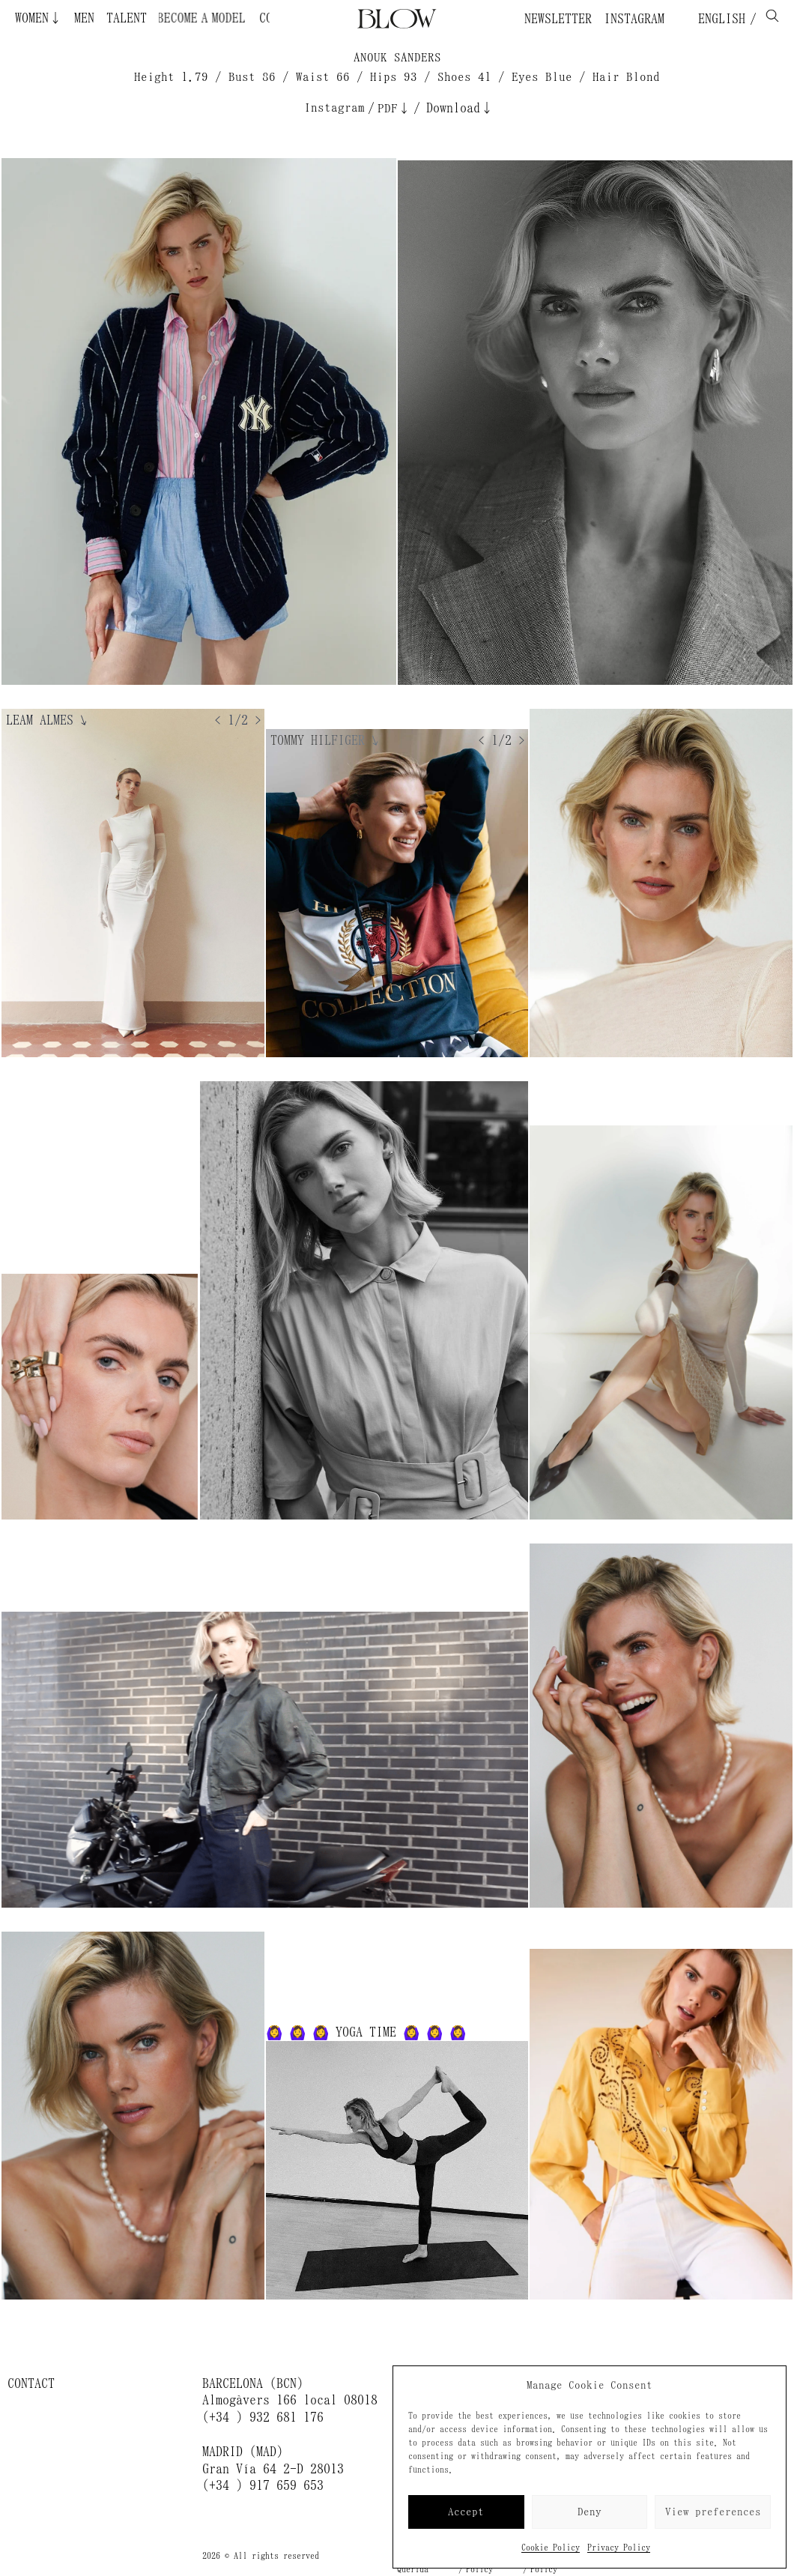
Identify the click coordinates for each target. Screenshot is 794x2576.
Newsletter (558, 18)
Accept (466, 2512)
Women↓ (38, 18)
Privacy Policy (618, 2547)
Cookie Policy (550, 2547)
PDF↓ (394, 108)
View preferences (713, 2512)
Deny (589, 2512)
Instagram (634, 18)
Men (84, 18)
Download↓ (460, 108)
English (718, 18)
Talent (126, 18)
